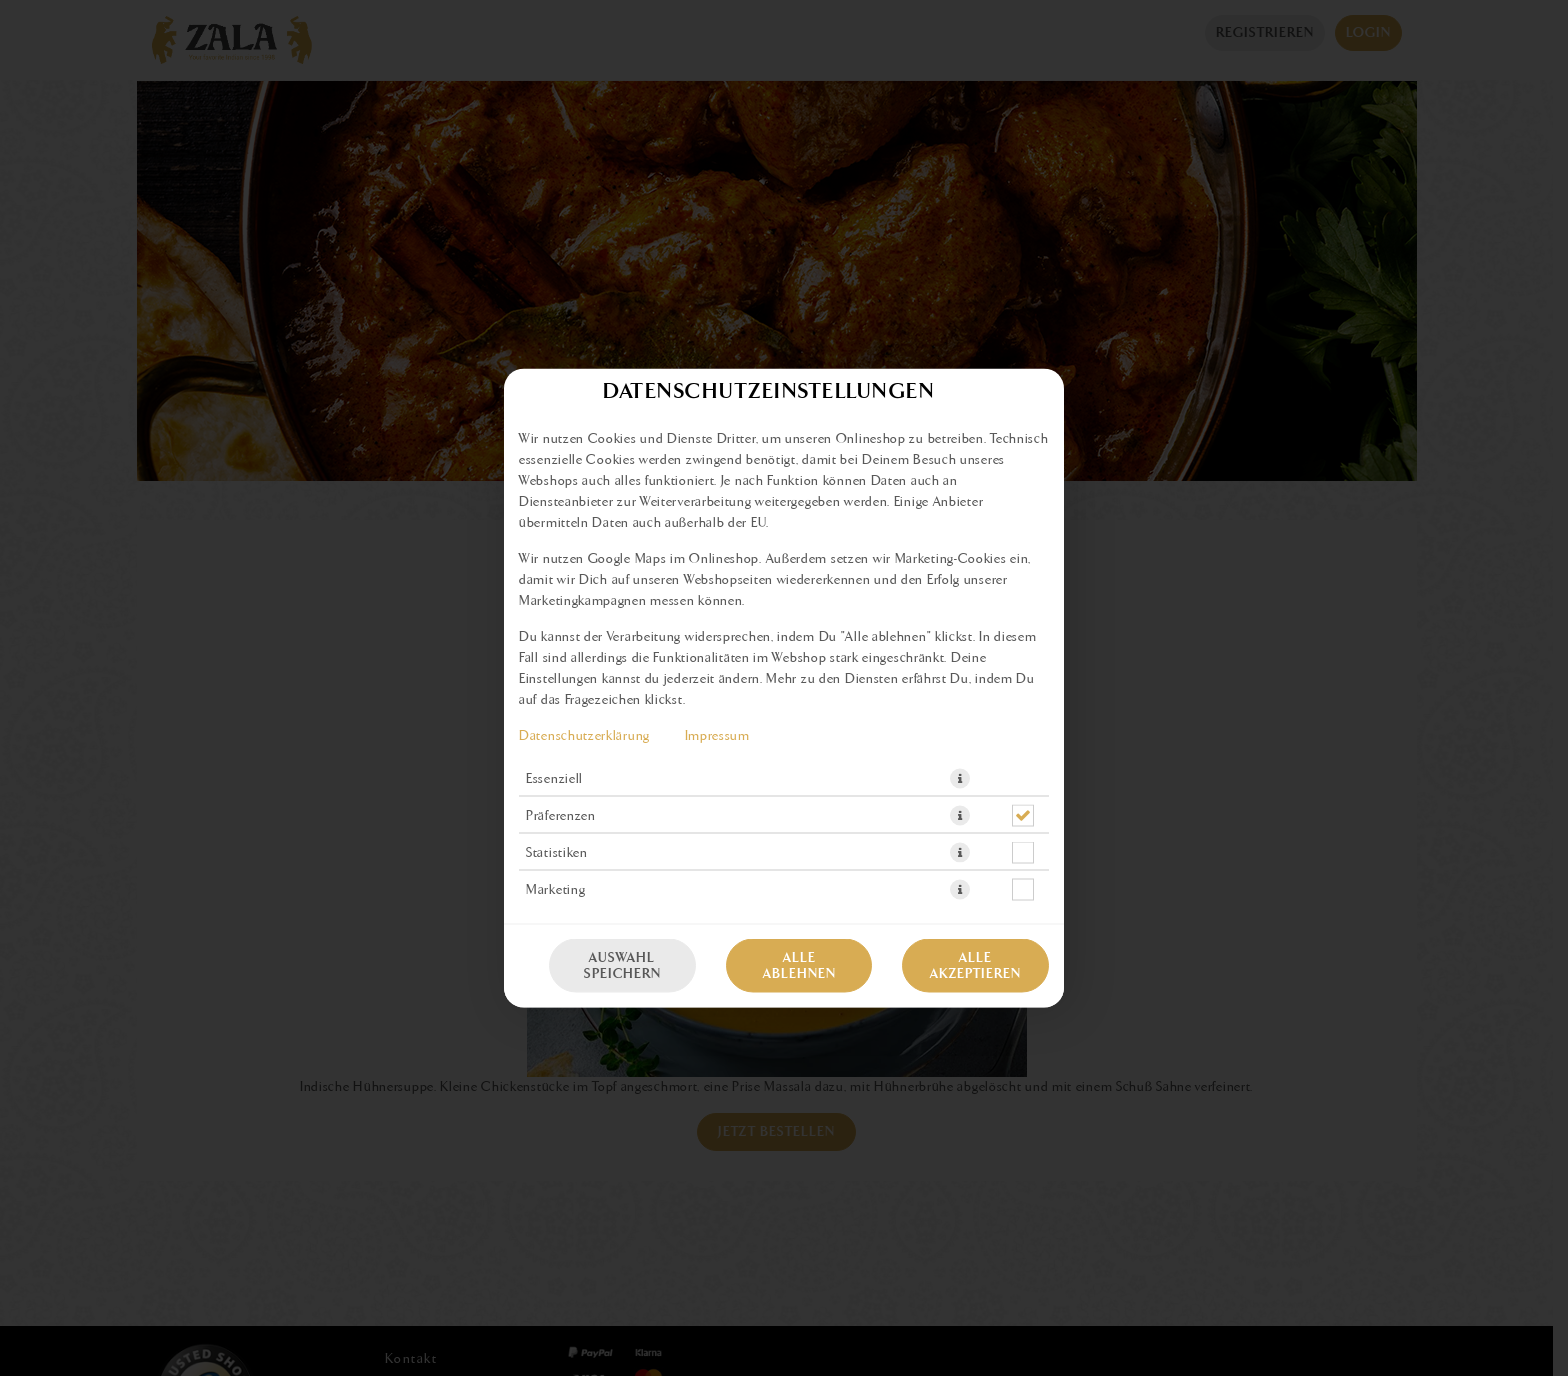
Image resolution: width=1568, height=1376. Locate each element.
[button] (960, 779)
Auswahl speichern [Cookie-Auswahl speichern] (622, 966)
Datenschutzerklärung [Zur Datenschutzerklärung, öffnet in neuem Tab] (584, 736)
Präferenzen (561, 816)
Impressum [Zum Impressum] (717, 736)
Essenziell (554, 779)
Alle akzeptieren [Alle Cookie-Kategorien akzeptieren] (975, 966)
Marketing (555, 890)
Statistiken (557, 853)
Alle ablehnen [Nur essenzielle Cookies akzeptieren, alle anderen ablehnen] (799, 966)
